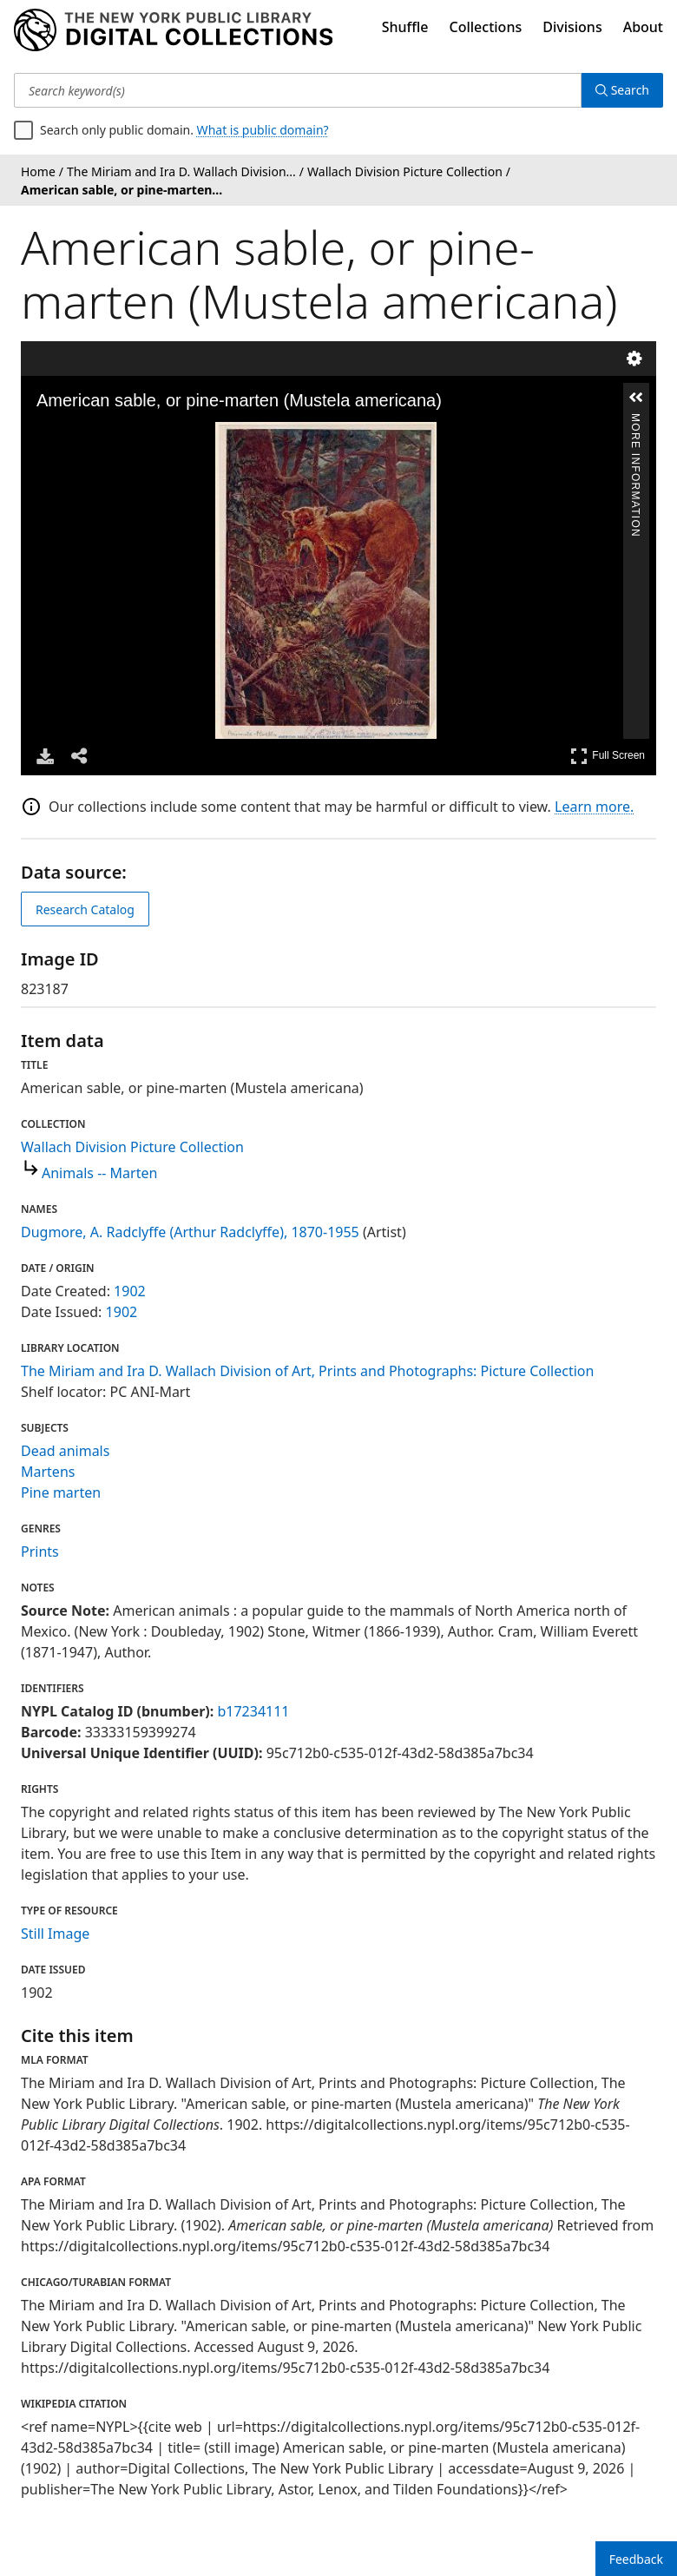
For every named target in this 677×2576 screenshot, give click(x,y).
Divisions (571, 26)
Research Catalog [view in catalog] (85, 909)
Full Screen (607, 755)
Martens (48, 1471)
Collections (486, 26)
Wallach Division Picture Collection (132, 1146)
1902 (130, 1291)
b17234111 (253, 1711)
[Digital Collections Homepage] (173, 30)
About (643, 26)
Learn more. (594, 806)
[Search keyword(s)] (298, 90)
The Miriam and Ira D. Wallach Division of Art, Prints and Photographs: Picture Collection (307, 1370)
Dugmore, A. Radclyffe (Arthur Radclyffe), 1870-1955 (190, 1232)
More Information (635, 420)
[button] (636, 397)
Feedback (636, 2559)
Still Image (55, 1933)
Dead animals (65, 1450)
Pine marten (61, 1492)
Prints (40, 1551)
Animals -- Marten (99, 1173)
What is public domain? (263, 130)
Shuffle (405, 26)
